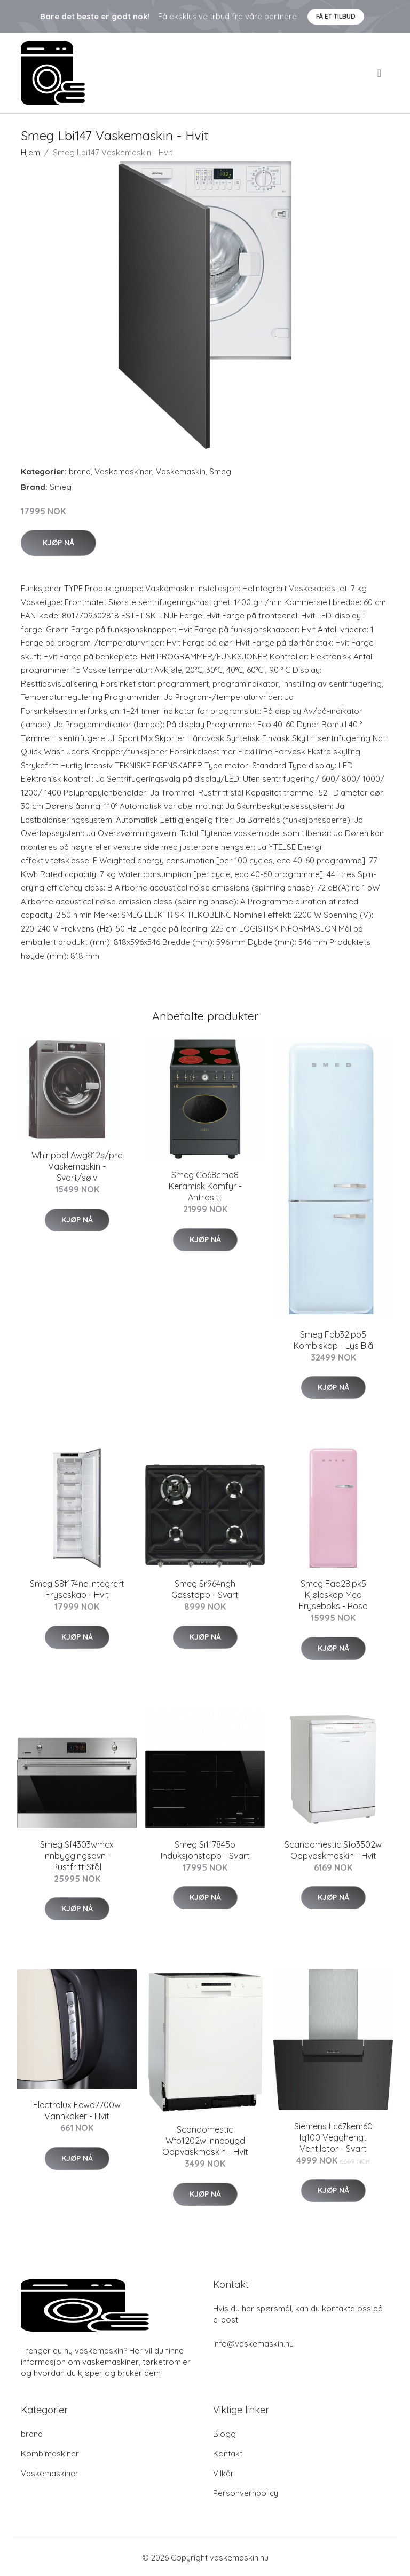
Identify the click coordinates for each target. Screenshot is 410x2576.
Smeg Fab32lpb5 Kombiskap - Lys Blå (333, 1340)
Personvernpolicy (245, 2493)
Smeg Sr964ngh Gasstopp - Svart (205, 1589)
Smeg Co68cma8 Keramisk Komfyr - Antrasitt (205, 1186)
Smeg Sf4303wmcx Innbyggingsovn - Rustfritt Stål (77, 1855)
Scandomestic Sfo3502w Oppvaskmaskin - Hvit (333, 1850)
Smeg (220, 471)
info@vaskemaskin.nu (253, 2344)
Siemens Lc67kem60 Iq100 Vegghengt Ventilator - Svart (333, 2137)
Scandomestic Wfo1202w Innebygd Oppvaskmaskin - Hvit (205, 2140)
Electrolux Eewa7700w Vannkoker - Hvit (77, 2110)
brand (80, 471)
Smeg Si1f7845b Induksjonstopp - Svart (205, 1850)
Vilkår (223, 2473)
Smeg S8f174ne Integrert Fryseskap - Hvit (77, 1589)
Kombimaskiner (50, 2453)
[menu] (380, 73)
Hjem (30, 152)
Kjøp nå (58, 542)
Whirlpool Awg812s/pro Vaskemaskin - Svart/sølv (77, 1166)
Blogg (224, 2434)
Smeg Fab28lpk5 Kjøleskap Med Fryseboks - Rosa (333, 1594)
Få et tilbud (336, 16)
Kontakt (227, 2453)
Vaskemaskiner (123, 471)
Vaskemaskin (181, 471)
